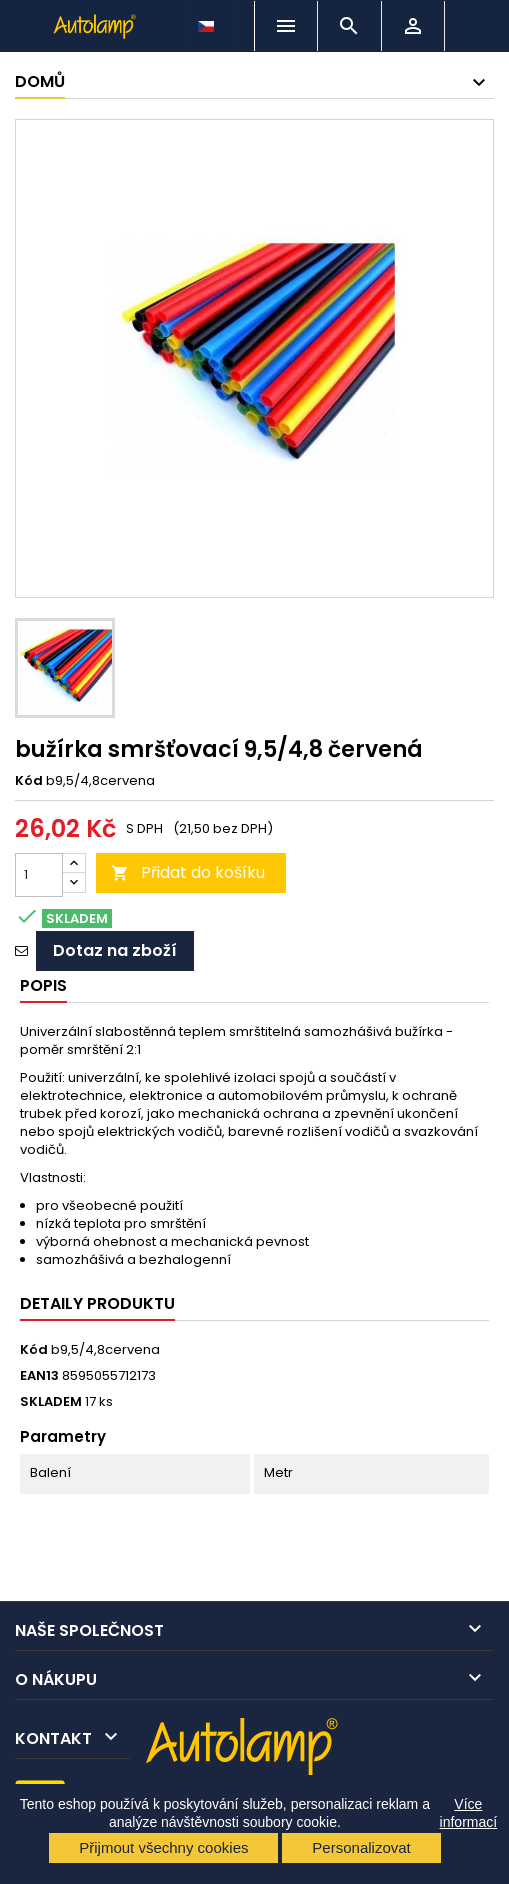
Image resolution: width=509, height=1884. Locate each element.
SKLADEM (51, 1402)
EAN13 (39, 1376)
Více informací (469, 1813)
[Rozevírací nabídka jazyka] (208, 21)
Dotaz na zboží (115, 950)
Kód (29, 781)
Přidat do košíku (188, 872)
